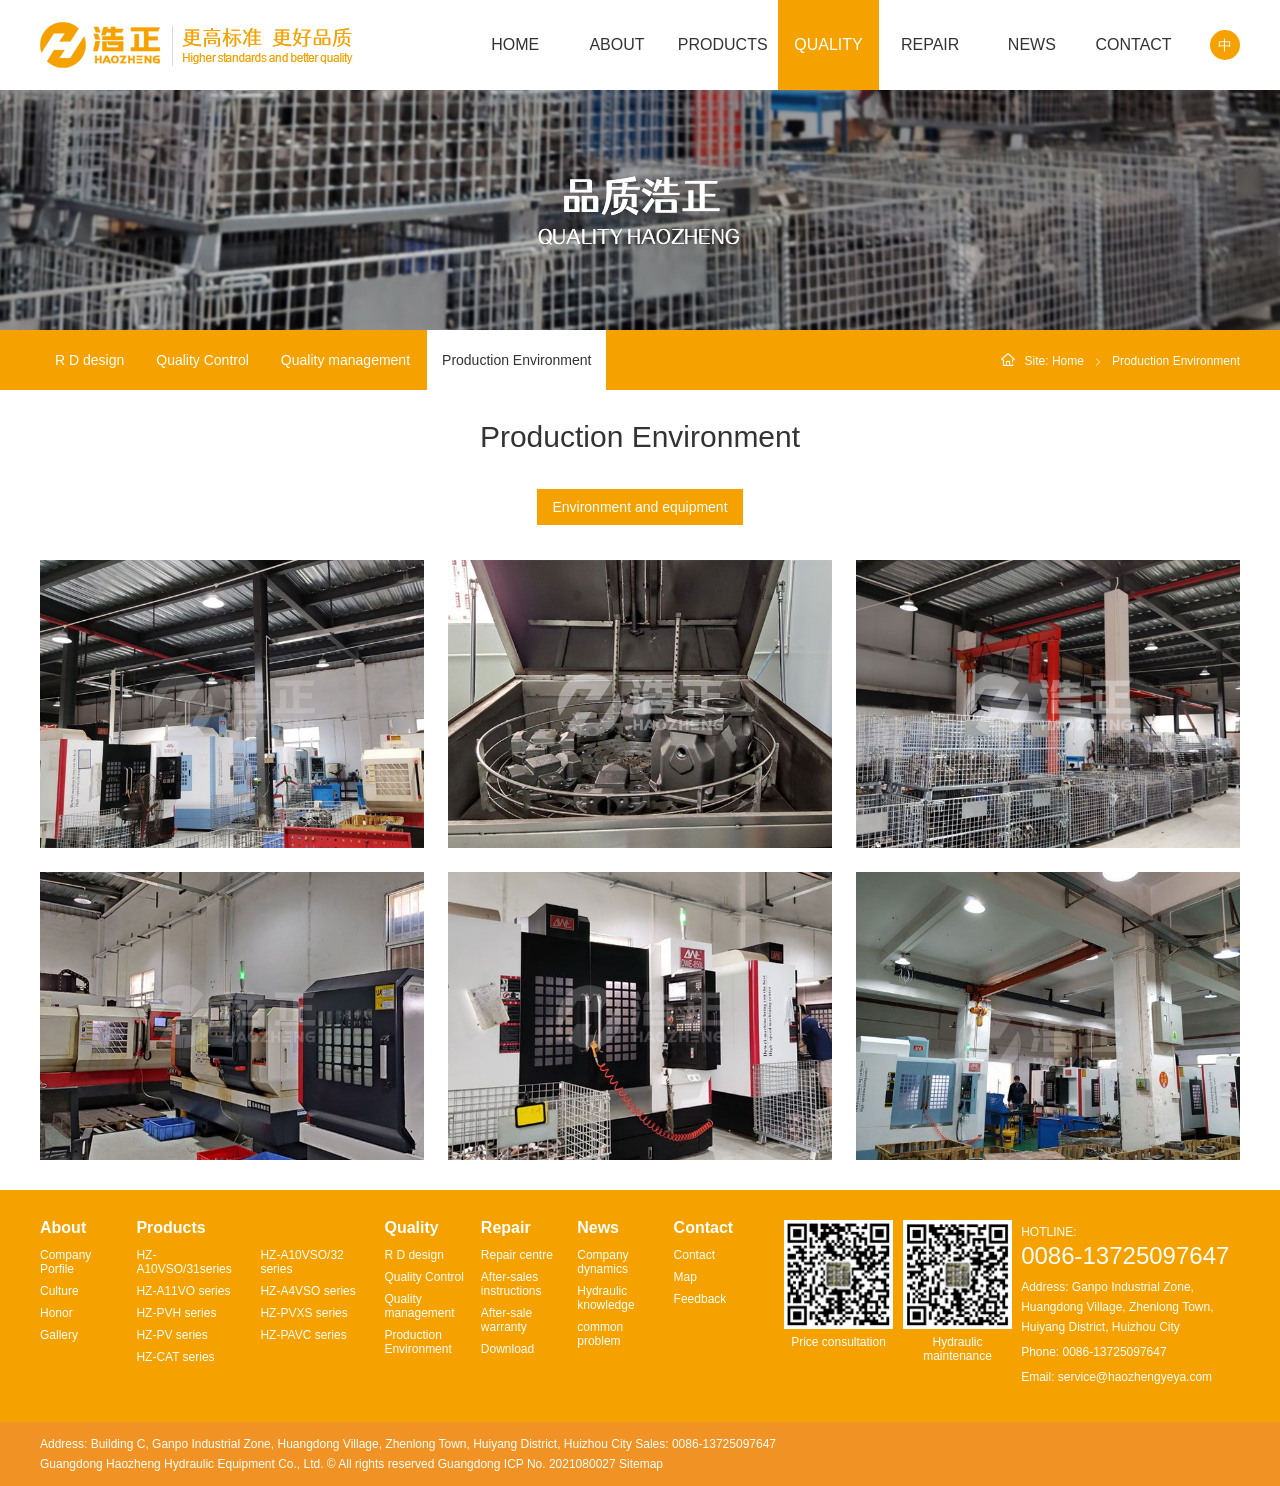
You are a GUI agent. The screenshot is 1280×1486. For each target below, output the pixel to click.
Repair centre (517, 1255)
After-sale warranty (506, 1320)
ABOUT (616, 44)
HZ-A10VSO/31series (183, 1262)
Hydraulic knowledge (605, 1298)
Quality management (345, 360)
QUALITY (828, 44)
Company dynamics (602, 1262)
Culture (59, 1291)
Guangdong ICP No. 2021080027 (527, 1464)
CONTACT (1133, 44)
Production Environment (516, 360)
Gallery (59, 1335)
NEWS (1032, 44)
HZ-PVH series (176, 1313)
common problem (600, 1334)
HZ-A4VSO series (307, 1291)
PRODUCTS (723, 44)
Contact (694, 1255)
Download (507, 1349)
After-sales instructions (511, 1284)
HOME (515, 44)
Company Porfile (65, 1262)
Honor (56, 1313)
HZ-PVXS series (303, 1313)
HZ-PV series (171, 1335)
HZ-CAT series (175, 1357)
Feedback (700, 1299)
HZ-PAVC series (303, 1335)
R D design (89, 360)
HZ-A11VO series (183, 1291)
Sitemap (641, 1464)
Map (685, 1277)
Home (1068, 361)
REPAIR (930, 44)
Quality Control (202, 360)
